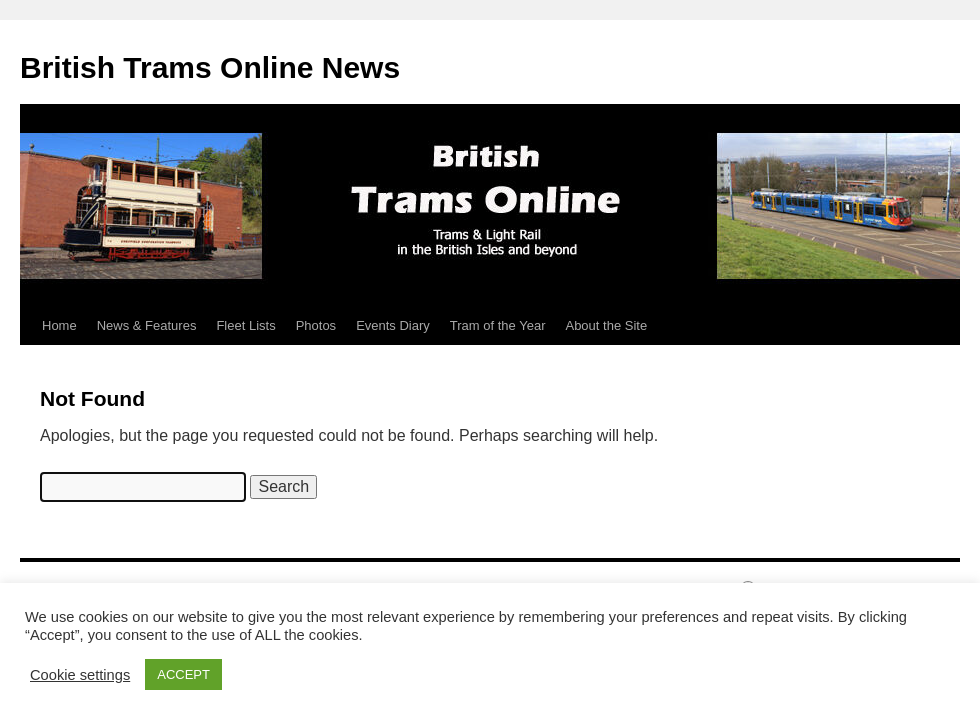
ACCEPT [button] (183, 674)
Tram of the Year (498, 325)
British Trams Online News (210, 67)
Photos (316, 325)
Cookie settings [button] (80, 675)
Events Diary (393, 325)
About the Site (606, 325)
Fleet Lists (245, 325)
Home (59, 325)
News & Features (147, 325)
